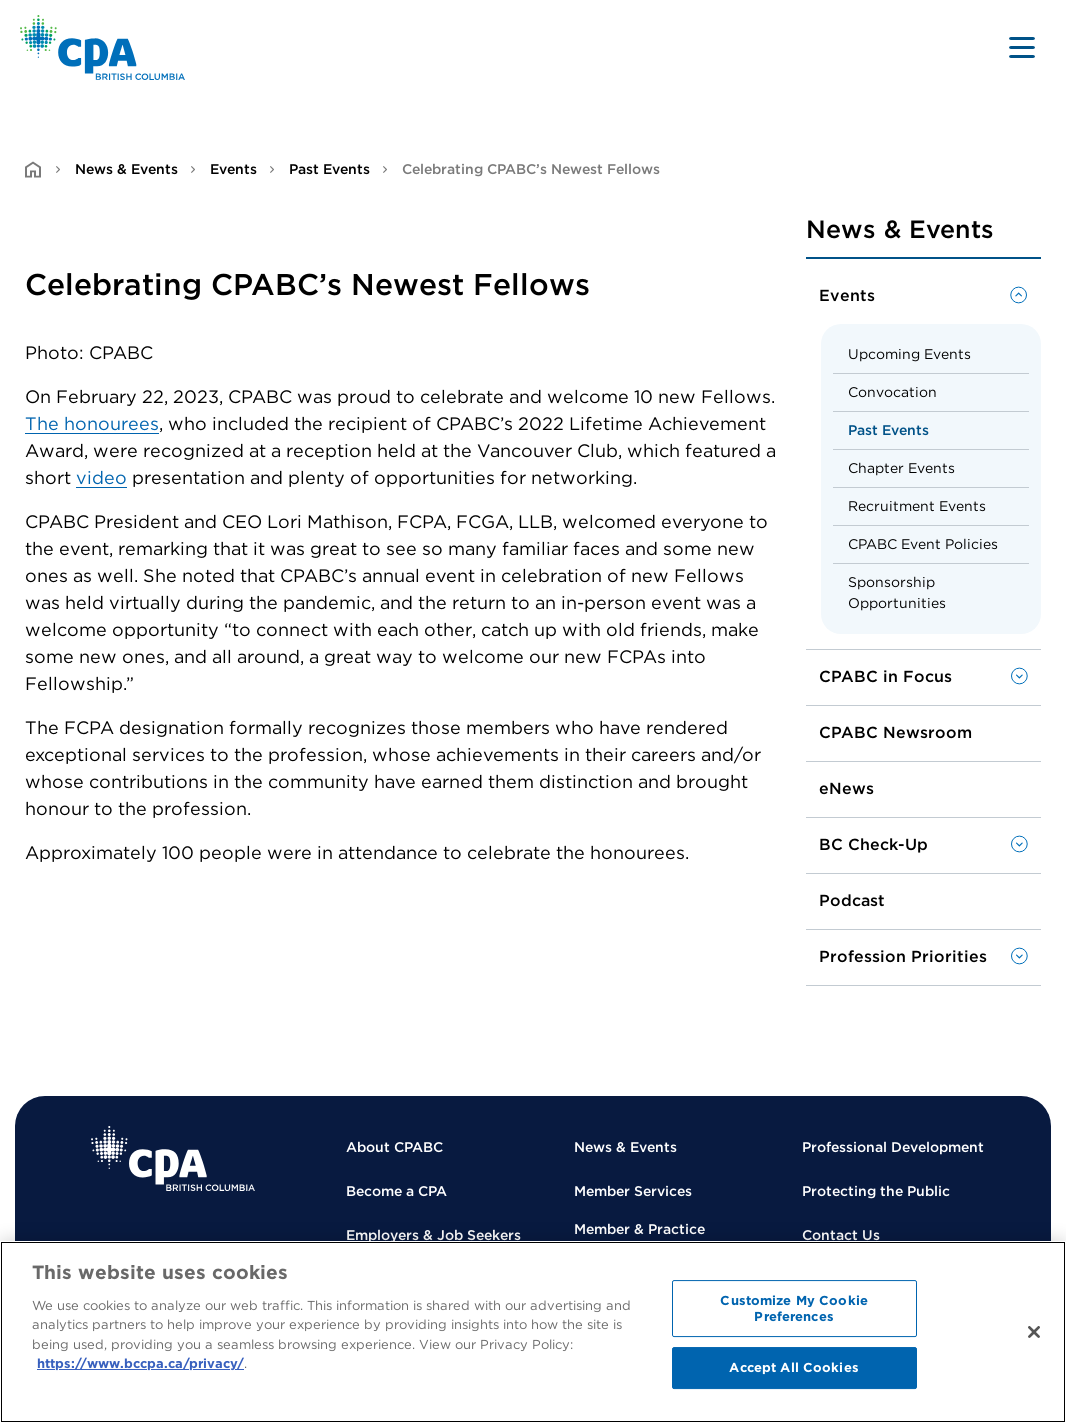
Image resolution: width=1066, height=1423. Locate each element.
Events (233, 169)
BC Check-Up (873, 844)
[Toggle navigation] (1022, 47)
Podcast (852, 900)
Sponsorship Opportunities (897, 592)
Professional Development (893, 1147)
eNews (846, 788)
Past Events (329, 169)
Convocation (892, 392)
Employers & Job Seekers (433, 1235)
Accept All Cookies (793, 1367)
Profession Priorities (903, 956)
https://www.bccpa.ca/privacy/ (140, 1363)
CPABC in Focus (885, 676)
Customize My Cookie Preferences (793, 1308)
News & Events (126, 169)
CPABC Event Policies (923, 544)
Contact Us (841, 1235)
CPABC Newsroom (895, 732)
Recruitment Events (917, 506)
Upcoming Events (909, 354)
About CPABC (394, 1147)
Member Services (633, 1191)
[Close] (1034, 1332)
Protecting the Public (876, 1191)
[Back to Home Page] (102, 47)
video (101, 477)
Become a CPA (396, 1191)
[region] (533, 1332)
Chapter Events (901, 468)
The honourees (92, 423)
